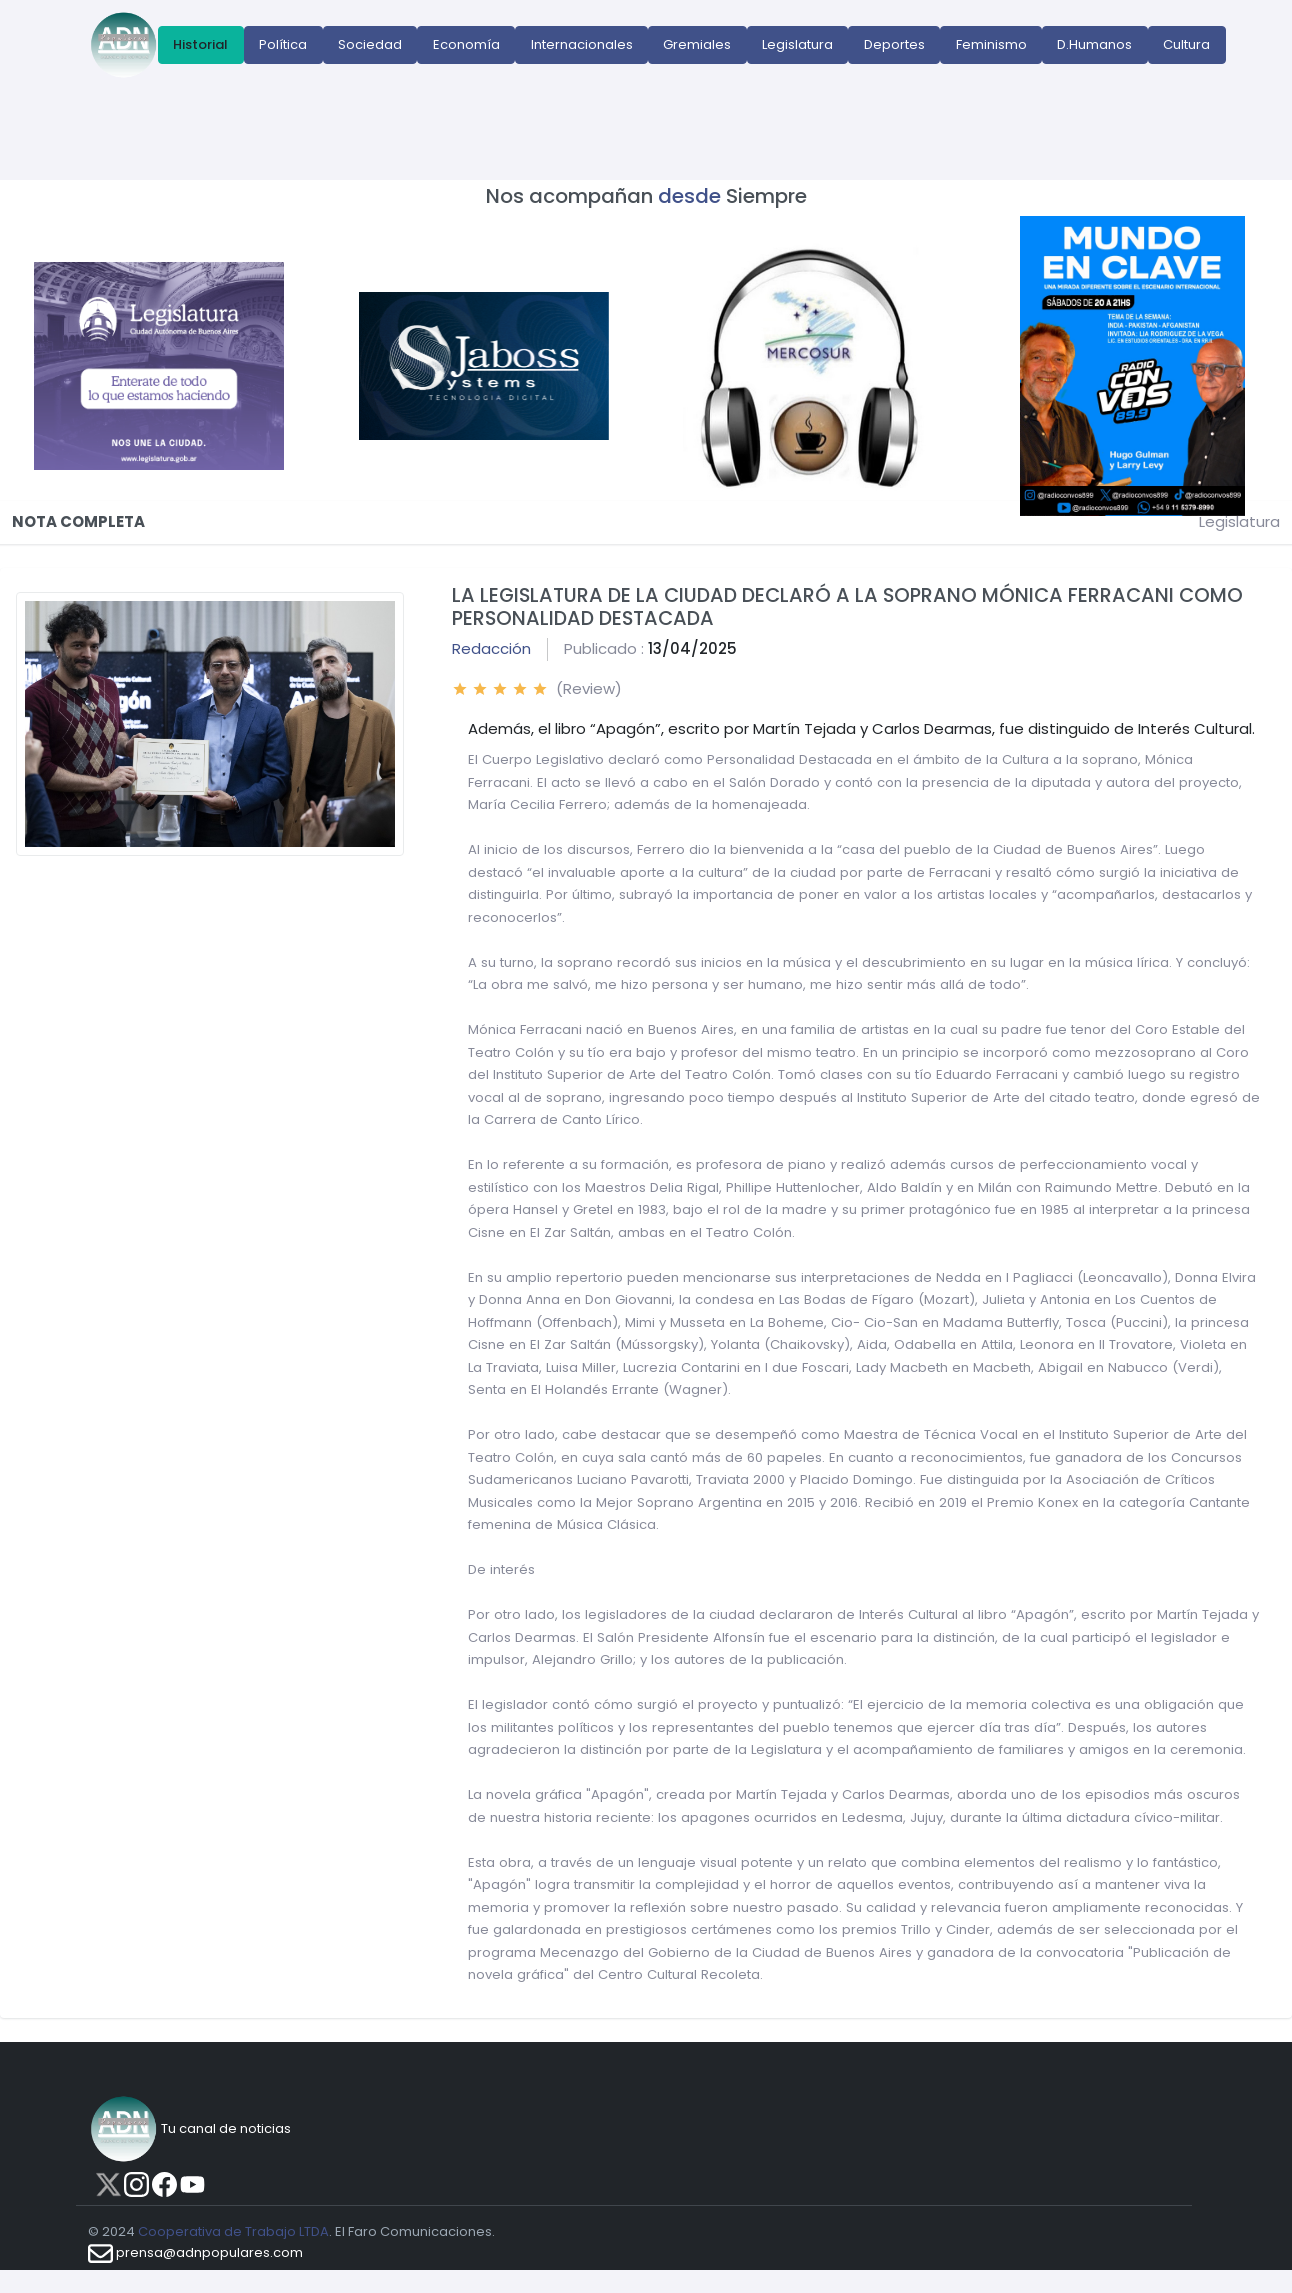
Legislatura (797, 44)
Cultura (1186, 44)
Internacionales (582, 44)
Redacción (491, 648)
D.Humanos (1094, 44)
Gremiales (697, 44)
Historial (200, 44)
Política (283, 44)
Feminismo (991, 44)
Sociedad (370, 44)
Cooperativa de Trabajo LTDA (233, 2231)
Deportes (894, 44)
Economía (466, 44)
